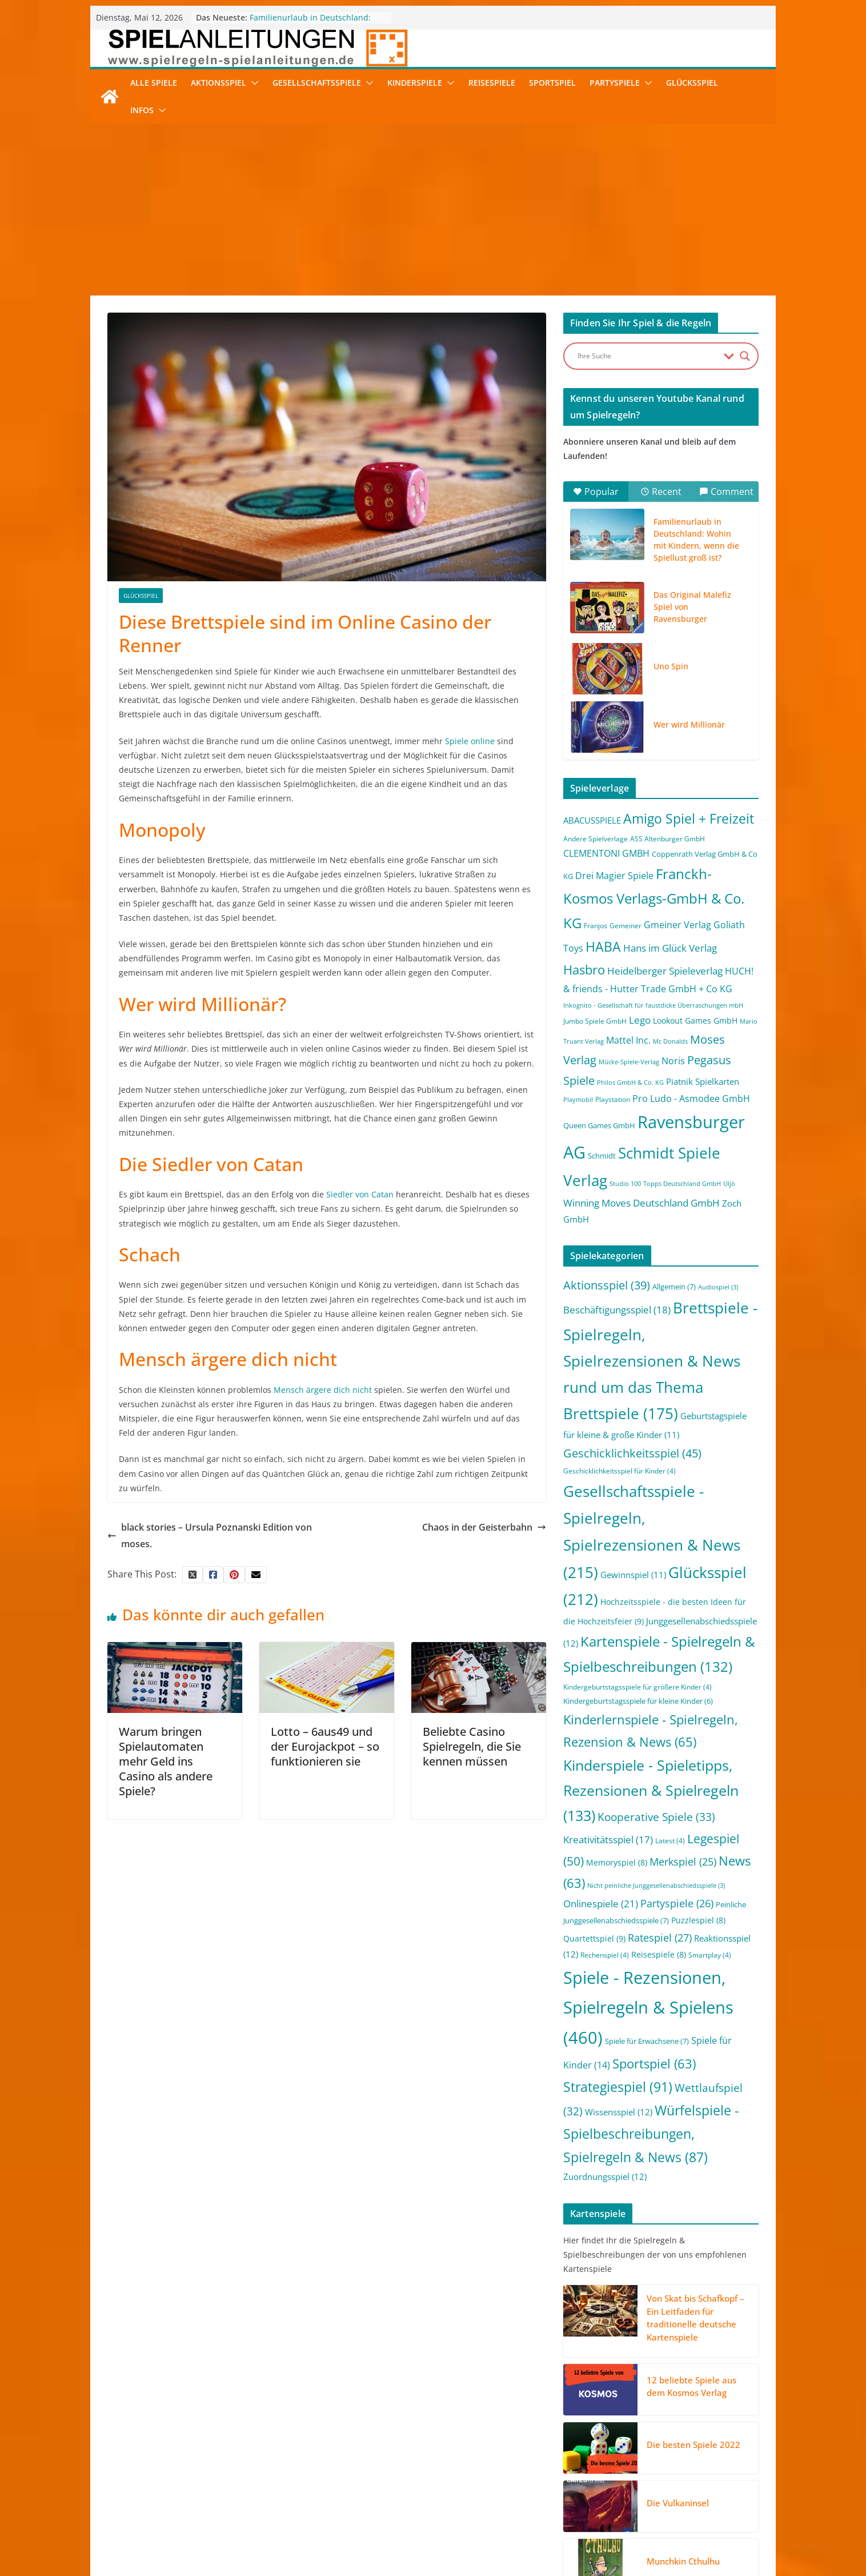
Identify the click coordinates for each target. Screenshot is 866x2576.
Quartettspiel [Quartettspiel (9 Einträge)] (594, 1938)
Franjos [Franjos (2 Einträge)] (595, 925)
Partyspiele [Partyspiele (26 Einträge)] (676, 1903)
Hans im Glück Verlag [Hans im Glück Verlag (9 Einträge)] (670, 947)
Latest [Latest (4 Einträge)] (670, 1840)
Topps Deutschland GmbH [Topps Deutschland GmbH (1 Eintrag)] (682, 1184)
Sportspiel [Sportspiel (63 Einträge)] (654, 2063)
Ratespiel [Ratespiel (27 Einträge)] (660, 1937)
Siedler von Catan (359, 1194)
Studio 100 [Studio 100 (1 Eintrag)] (625, 1184)
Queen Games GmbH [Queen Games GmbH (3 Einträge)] (599, 1125)
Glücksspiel (692, 82)
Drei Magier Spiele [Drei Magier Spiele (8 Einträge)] (614, 875)
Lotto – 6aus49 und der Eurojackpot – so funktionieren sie (325, 1746)
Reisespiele (491, 82)
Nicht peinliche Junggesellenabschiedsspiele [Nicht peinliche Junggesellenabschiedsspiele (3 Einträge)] (656, 1886)
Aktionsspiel (218, 82)
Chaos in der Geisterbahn (484, 1527)
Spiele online (469, 741)
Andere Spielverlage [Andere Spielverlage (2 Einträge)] (595, 839)
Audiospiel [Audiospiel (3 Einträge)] (718, 1287)
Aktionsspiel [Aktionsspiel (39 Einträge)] (606, 1285)
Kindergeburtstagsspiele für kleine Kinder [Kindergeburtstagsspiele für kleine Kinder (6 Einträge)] (638, 1701)
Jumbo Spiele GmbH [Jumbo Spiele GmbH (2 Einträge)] (595, 1021)
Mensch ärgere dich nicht (321, 1389)
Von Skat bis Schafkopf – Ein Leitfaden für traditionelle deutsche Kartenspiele (695, 2318)
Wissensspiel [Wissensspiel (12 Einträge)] (618, 2112)
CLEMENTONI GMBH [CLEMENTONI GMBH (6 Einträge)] (606, 853)
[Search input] (648, 356)
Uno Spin (670, 666)
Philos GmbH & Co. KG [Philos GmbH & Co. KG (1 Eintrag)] (630, 1083)
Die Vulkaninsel (678, 2503)
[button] (252, 83)
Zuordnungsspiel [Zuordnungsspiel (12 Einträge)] (605, 2176)
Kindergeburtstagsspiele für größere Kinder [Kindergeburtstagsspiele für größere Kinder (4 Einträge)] (637, 1687)
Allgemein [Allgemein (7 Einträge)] (674, 1286)
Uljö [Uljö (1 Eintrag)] (729, 1184)
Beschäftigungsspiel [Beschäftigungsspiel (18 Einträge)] (617, 1309)
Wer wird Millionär (689, 724)
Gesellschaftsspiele (316, 82)
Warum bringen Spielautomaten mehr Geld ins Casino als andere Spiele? (166, 1761)
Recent (660, 491)
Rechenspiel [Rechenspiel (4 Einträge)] (604, 1955)
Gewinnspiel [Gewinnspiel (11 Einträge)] (633, 1574)
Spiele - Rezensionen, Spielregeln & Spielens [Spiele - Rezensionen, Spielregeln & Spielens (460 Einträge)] (648, 2008)
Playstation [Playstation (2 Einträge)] (612, 1099)
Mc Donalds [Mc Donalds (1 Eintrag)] (670, 1041)
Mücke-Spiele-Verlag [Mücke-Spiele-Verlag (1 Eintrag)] (629, 1062)
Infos (142, 110)
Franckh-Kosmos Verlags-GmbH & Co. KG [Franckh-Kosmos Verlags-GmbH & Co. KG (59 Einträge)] (653, 898)
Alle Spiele (153, 82)
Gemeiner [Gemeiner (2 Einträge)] (626, 925)
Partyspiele (615, 82)
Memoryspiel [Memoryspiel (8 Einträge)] (616, 1862)
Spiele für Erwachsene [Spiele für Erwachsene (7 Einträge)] (647, 2041)
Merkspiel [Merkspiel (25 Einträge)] (683, 1861)
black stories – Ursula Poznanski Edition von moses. (209, 1535)
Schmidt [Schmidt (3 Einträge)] (602, 1156)
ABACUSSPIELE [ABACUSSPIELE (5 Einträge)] (592, 820)
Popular (596, 491)
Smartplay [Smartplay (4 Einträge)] (709, 1955)
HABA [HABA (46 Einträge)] (603, 947)
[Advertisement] (433, 210)
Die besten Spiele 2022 (693, 2444)
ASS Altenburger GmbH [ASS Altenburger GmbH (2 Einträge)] (667, 839)
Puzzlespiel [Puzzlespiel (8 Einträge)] (698, 1920)
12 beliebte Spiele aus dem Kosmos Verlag (691, 2386)
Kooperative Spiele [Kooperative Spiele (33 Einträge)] (656, 1817)
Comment (726, 491)
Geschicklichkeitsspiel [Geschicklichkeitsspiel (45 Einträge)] (632, 1453)
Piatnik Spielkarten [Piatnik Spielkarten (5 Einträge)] (702, 1081)
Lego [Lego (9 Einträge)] (640, 1020)
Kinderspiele (414, 82)
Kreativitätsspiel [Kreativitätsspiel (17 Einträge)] (608, 1839)
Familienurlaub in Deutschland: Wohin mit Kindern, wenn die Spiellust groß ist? (696, 539)
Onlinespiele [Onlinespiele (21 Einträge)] (600, 1903)
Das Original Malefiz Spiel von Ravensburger (692, 606)
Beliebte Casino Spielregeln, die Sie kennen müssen (472, 1746)
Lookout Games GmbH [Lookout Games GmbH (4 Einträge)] (695, 1020)
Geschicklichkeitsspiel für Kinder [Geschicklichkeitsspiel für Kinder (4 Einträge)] (619, 1471)
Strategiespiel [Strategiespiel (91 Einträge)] (617, 2087)
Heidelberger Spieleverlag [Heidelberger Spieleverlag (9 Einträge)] (665, 970)
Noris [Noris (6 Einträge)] (673, 1061)
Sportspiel (552, 82)
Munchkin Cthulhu (683, 2561)
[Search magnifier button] (745, 356)
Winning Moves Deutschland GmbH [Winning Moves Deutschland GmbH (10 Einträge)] (641, 1202)
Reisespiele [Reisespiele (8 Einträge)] (658, 1954)
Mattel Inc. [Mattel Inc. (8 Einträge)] (628, 1040)
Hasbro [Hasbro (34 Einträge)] (584, 969)
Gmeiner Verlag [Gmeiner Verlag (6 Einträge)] (677, 924)
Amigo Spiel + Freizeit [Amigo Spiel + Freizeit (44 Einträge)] (688, 819)
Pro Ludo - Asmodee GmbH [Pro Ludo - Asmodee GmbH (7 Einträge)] (691, 1098)
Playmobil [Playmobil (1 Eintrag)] (578, 1100)
